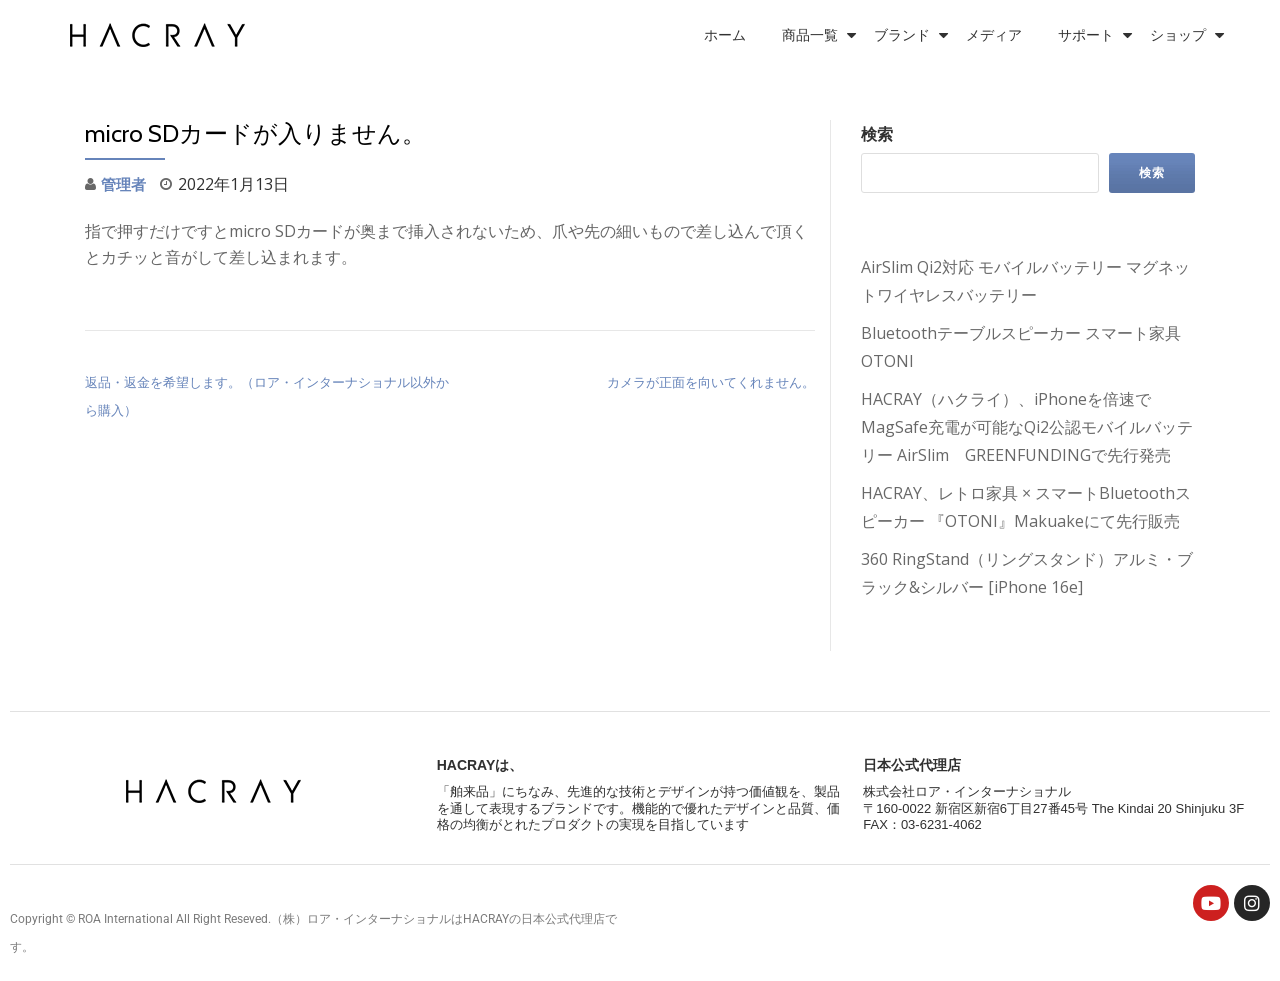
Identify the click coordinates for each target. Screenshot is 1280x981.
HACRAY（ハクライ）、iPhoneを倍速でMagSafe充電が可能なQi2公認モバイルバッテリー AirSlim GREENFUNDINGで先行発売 (1027, 427)
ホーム (725, 35)
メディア (994, 35)
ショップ (1178, 35)
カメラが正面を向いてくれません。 (711, 382)
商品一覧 (810, 35)
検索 (877, 134)
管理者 (125, 184)
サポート (1086, 35)
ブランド (902, 35)
